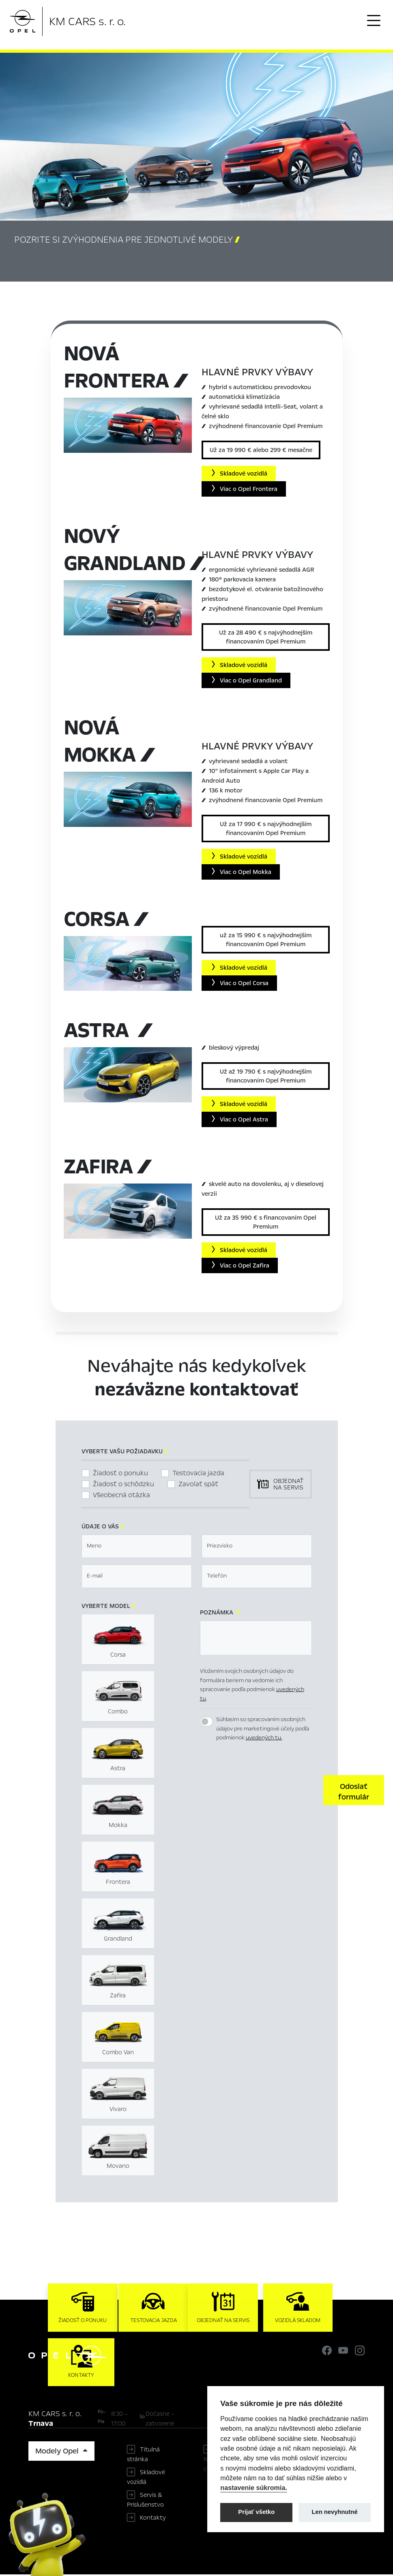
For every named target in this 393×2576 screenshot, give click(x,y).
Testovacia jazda (198, 1474)
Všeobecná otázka (121, 1496)
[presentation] (261, 1790)
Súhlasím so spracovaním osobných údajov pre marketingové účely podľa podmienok (262, 1730)
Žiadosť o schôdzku (123, 1485)
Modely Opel (58, 2452)
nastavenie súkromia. (253, 2487)
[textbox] (137, 1547)
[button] (353, 1791)
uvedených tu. (264, 1739)
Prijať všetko (256, 2512)
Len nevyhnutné (335, 2512)
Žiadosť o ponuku (120, 1474)
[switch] (206, 1723)
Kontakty (153, 2519)
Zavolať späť (198, 1485)
